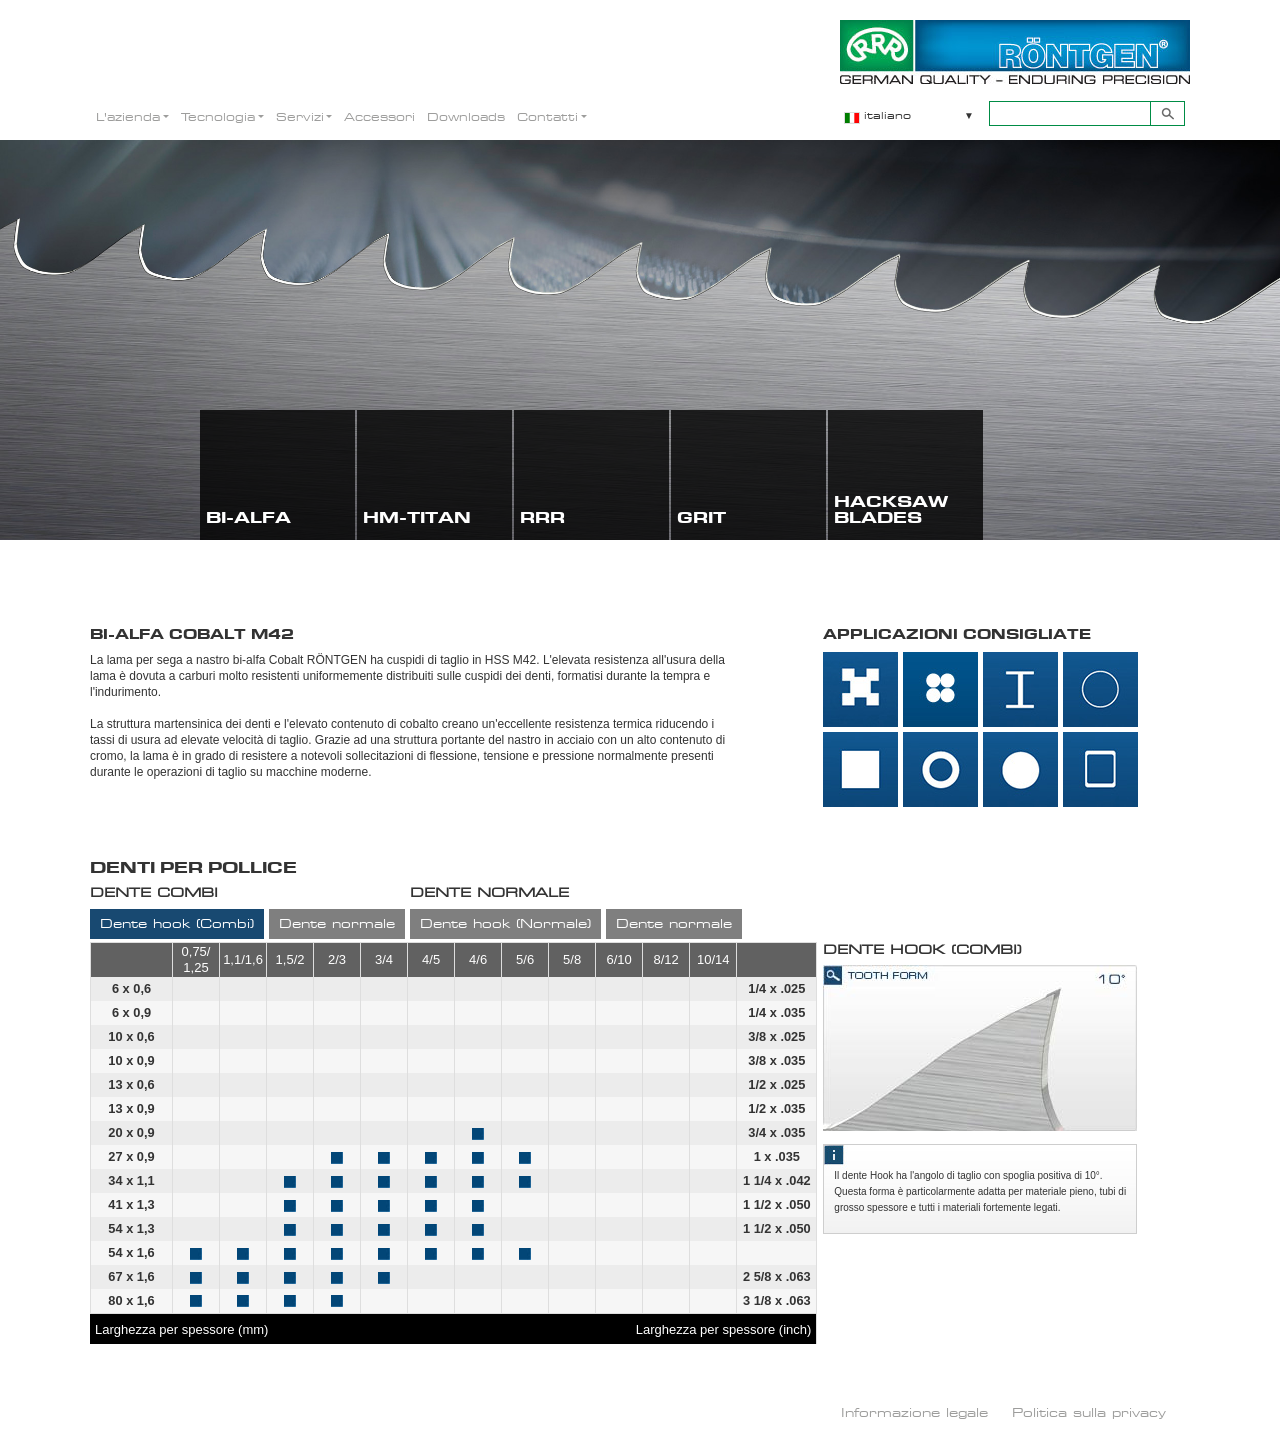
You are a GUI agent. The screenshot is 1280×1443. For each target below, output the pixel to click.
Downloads (466, 116)
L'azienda (128, 116)
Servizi (300, 116)
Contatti (547, 116)
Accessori (379, 116)
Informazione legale (914, 1412)
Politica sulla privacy (1089, 1412)
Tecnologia (218, 116)
